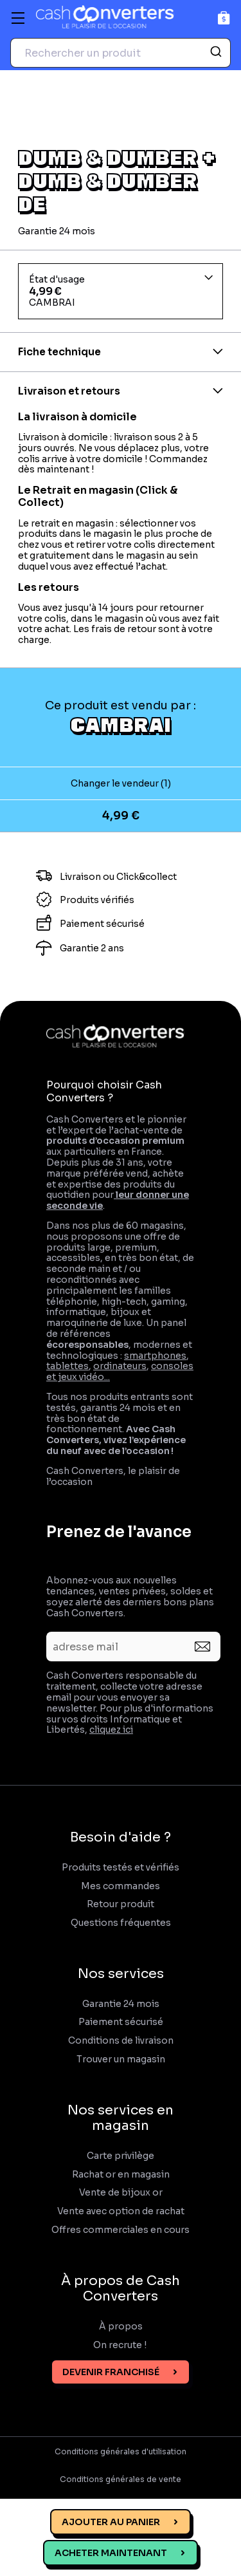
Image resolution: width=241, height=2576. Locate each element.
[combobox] (120, 53)
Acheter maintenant (111, 2553)
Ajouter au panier (111, 2522)
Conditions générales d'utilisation (120, 2451)
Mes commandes (120, 1886)
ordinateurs (120, 1366)
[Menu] (18, 18)
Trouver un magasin (120, 2059)
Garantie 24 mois (120, 2004)
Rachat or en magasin (121, 2174)
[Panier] (224, 17)
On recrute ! (120, 2345)
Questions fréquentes (121, 1923)
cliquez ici (111, 1729)
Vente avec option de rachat (120, 2211)
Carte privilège (120, 2156)
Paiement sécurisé (120, 2022)
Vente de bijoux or (121, 2192)
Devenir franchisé (110, 2372)
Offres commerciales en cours (120, 2230)
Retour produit (120, 1904)
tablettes (67, 1366)
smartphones (155, 1355)
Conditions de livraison (121, 2040)
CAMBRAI (120, 724)
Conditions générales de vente (120, 2479)
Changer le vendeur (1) (121, 783)
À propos (121, 2326)
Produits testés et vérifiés (120, 1867)
